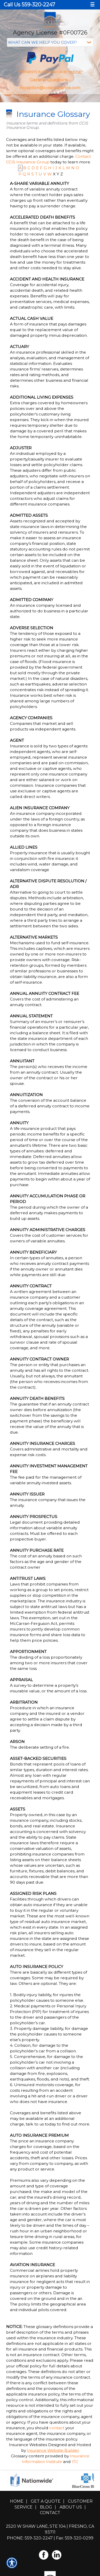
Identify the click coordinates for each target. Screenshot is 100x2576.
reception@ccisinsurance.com (50, 87)
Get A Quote (46, 2501)
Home (16, 2501)
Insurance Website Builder (53, 2450)
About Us (71, 2507)
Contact (50, 2512)
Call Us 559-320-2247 (29, 5)
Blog (46, 2507)
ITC (75, 2461)
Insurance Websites (28, 2444)
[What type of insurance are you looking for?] (50, 42)
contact (56, 2427)
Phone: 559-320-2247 (30, 2538)
